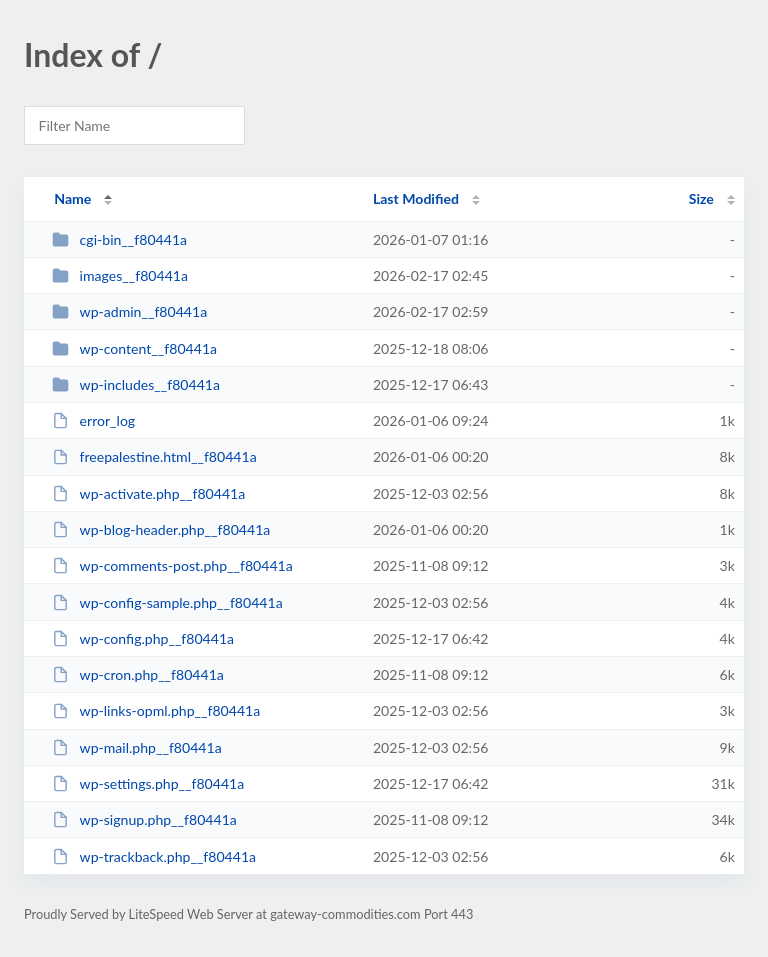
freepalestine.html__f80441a (154, 456)
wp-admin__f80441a (129, 311)
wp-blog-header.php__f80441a (161, 529)
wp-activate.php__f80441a (148, 493)
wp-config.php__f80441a (143, 638)
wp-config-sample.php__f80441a (167, 602)
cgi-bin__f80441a (119, 239)
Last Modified (416, 198)
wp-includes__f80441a (136, 384)
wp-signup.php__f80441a (144, 819)
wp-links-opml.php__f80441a (156, 710)
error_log (93, 420)
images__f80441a (120, 275)
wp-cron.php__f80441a (138, 674)
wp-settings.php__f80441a (148, 783)
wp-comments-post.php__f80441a (172, 565)
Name (72, 198)
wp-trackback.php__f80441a (154, 856)
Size (701, 198)
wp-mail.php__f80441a (137, 747)
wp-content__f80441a (134, 348)
